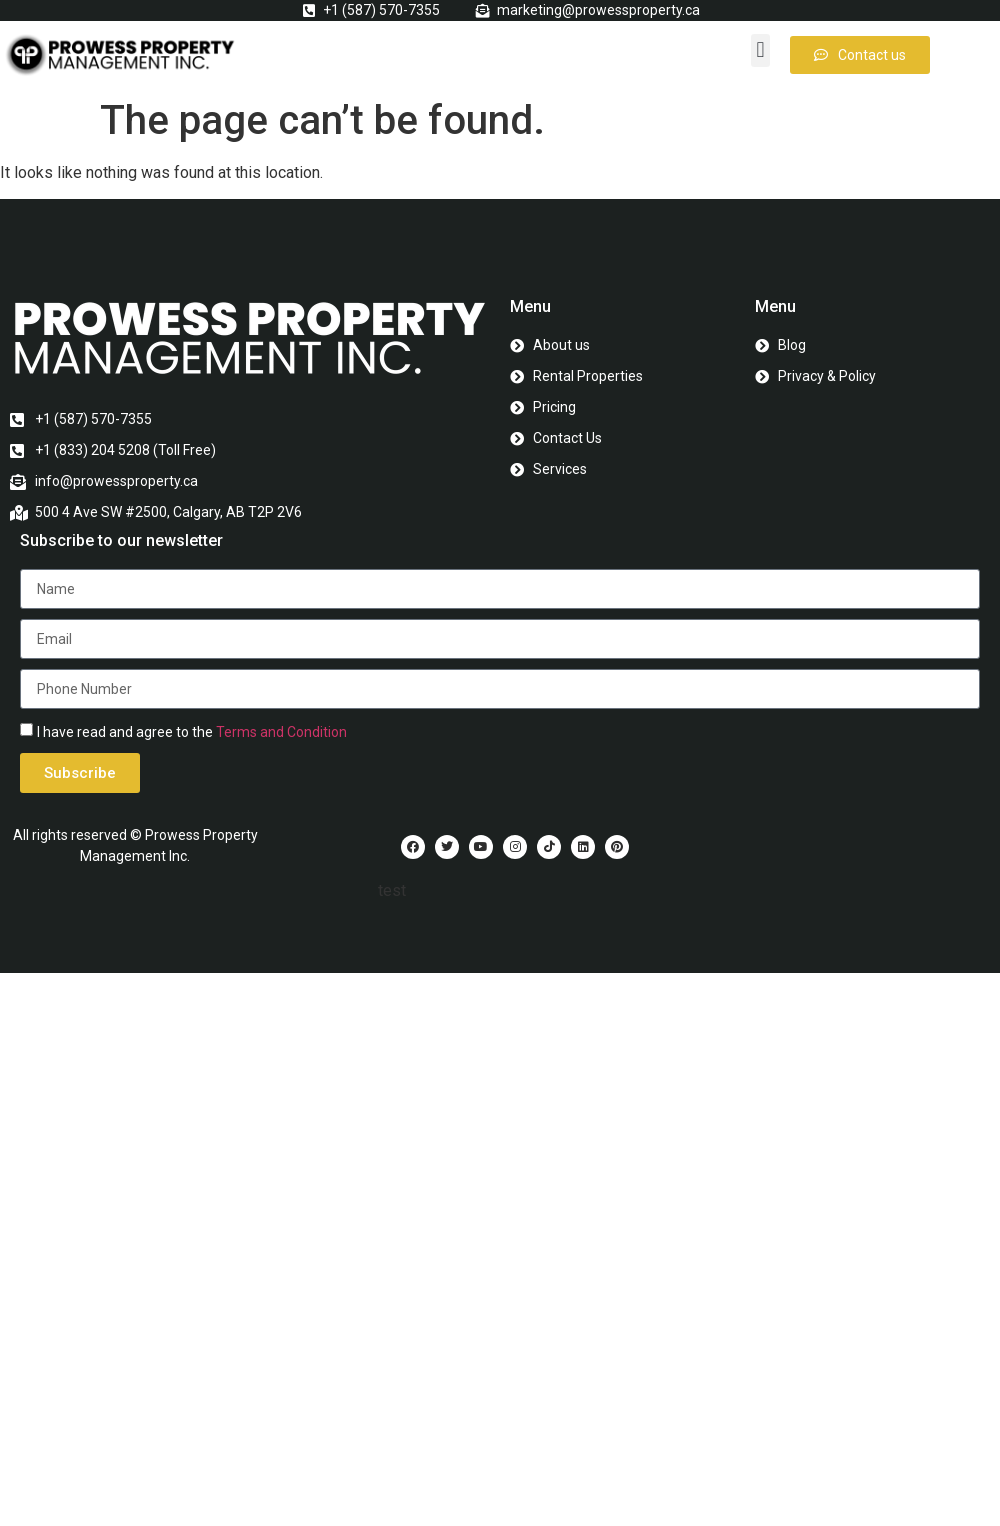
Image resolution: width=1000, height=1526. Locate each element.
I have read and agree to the (192, 732)
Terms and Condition (281, 732)
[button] (760, 50)
